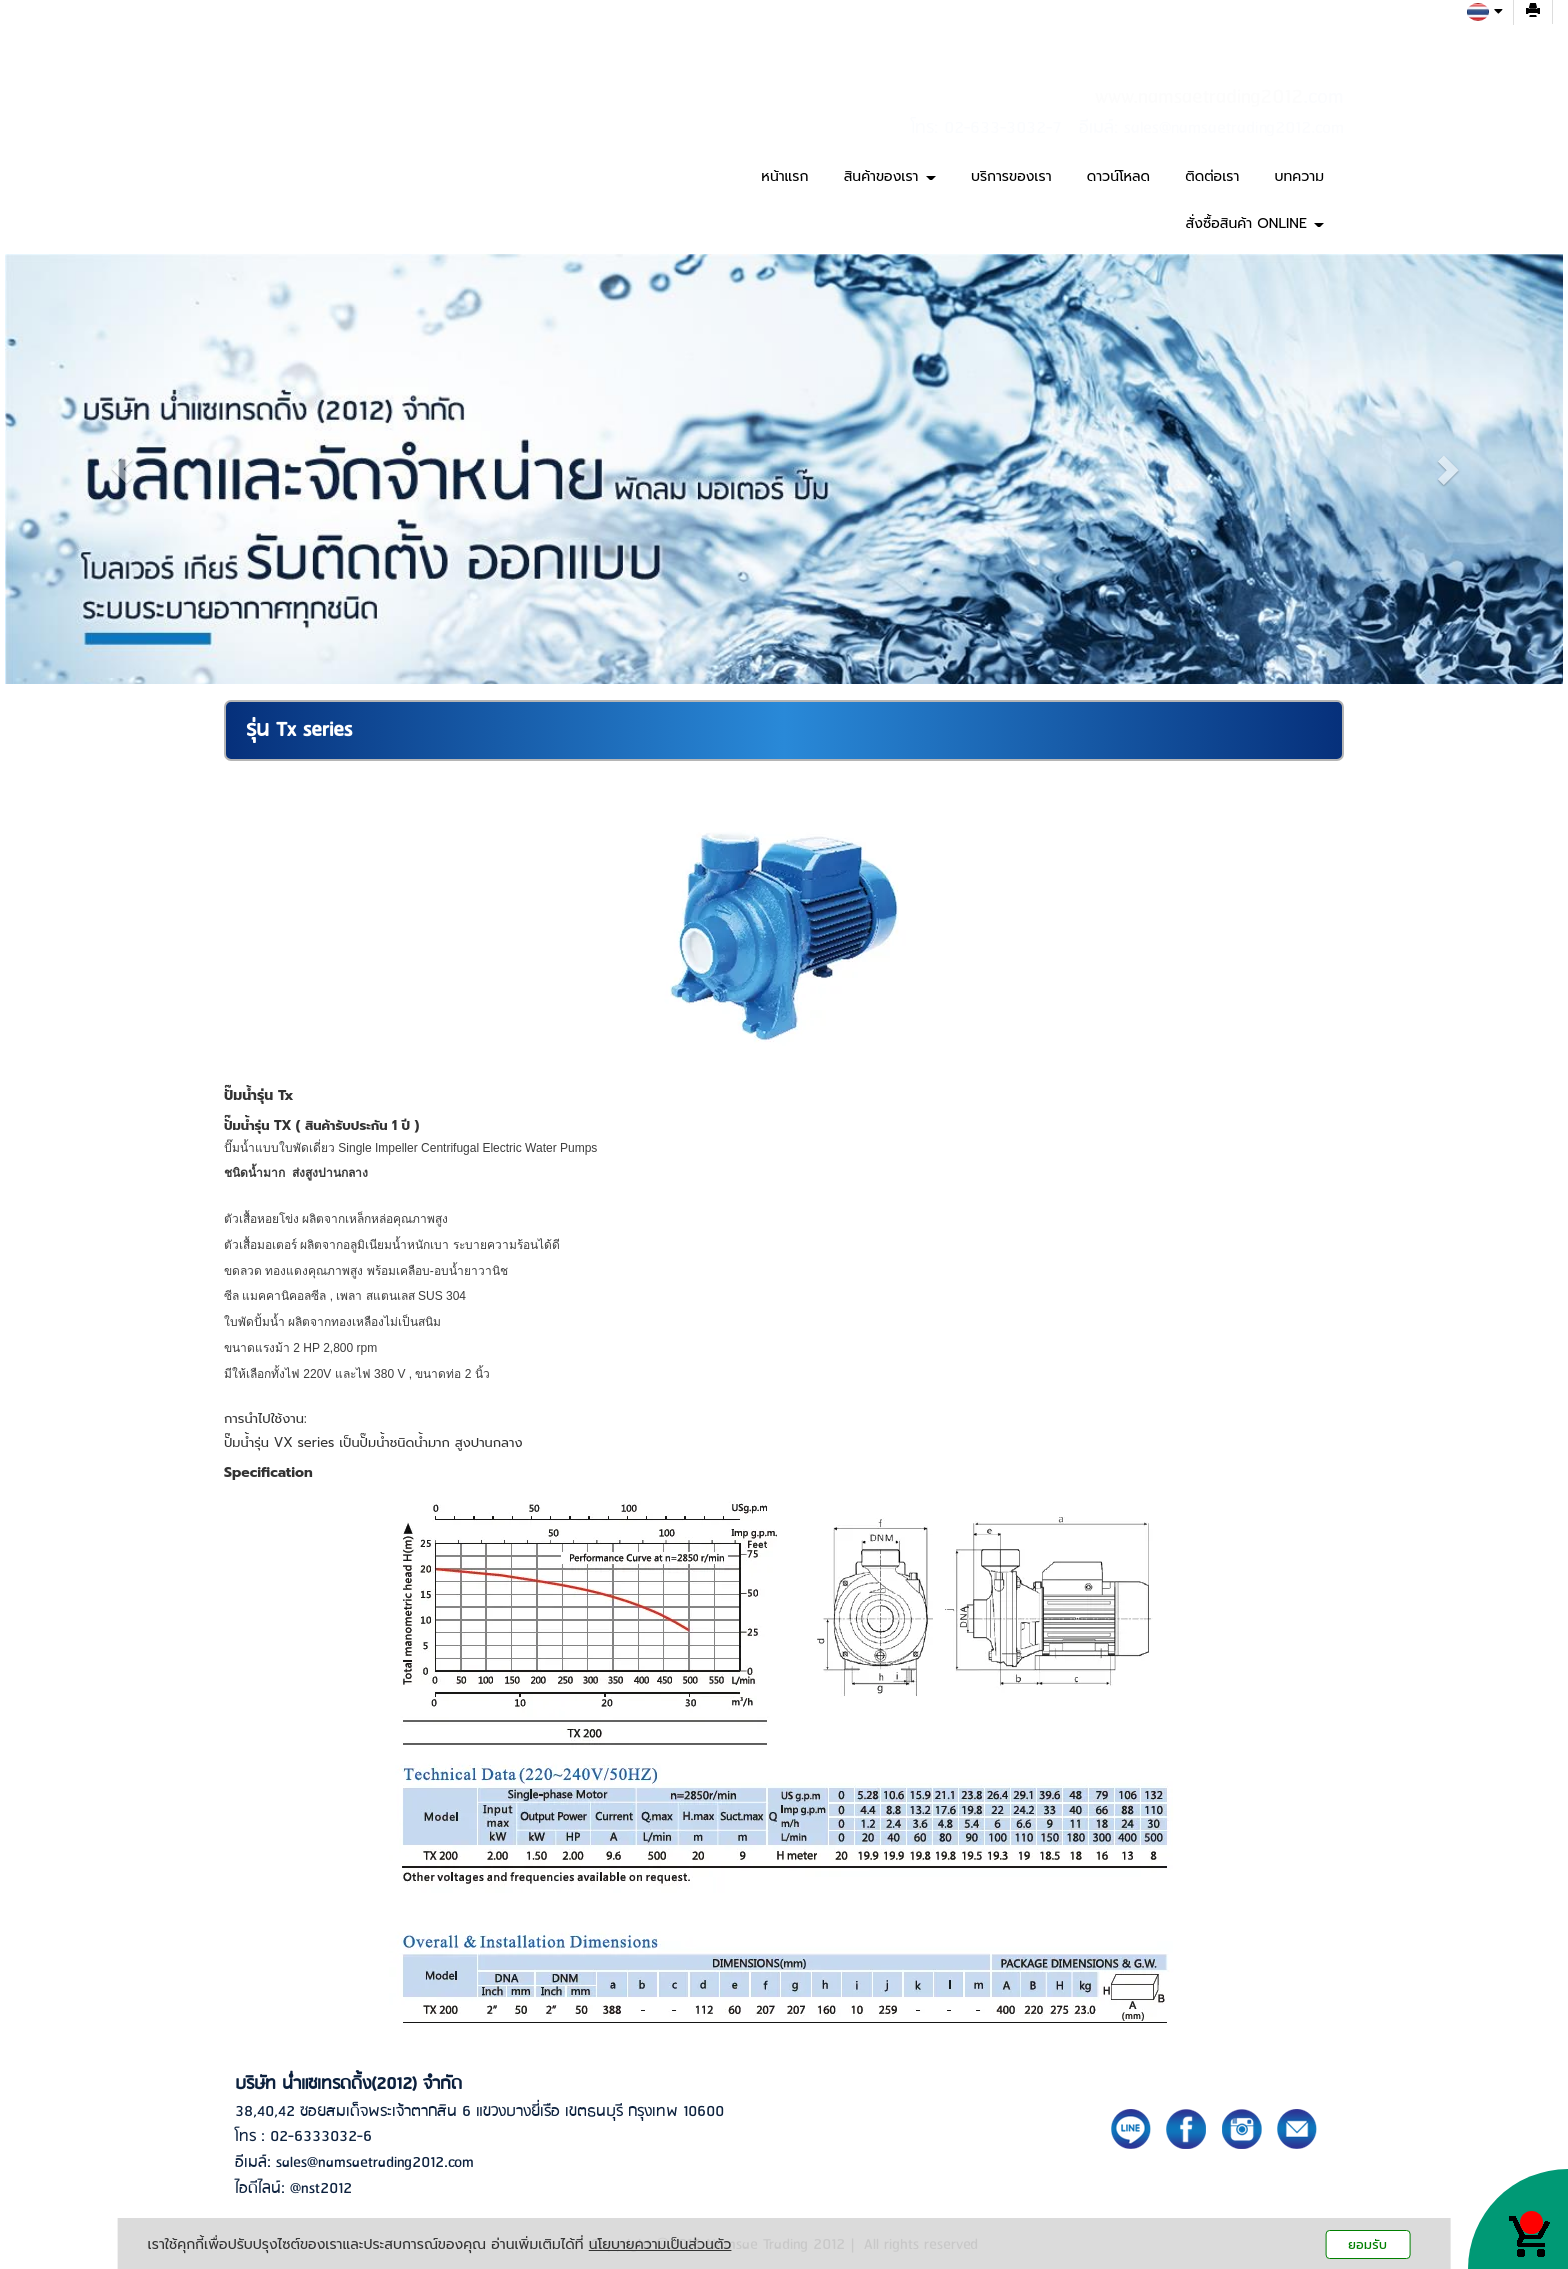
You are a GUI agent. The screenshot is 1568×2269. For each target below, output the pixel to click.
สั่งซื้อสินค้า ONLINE (1255, 223)
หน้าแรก (784, 176)
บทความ (1299, 176)
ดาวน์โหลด (1118, 176)
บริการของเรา (1011, 176)
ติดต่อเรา (1212, 176)
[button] (122, 469)
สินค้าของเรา (890, 176)
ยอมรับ (1367, 2244)
